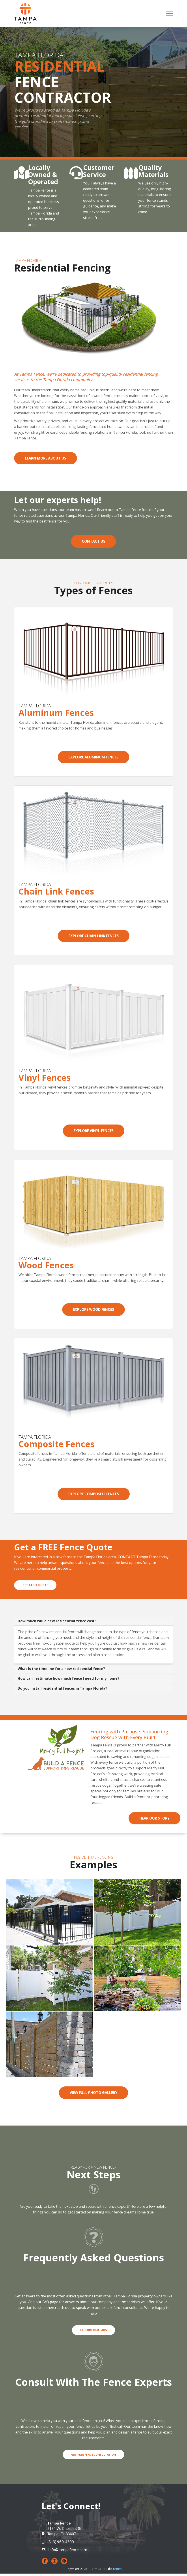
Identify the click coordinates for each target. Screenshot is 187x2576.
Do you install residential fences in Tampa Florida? (62, 1688)
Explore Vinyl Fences (94, 1130)
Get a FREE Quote (35, 1585)
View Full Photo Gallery (93, 2092)
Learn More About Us (45, 458)
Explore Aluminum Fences (93, 757)
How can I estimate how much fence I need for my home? (68, 1678)
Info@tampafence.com (67, 2549)
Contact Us (93, 541)
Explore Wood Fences (93, 1309)
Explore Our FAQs (93, 2330)
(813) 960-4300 (60, 2541)
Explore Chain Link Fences (94, 935)
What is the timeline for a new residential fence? (61, 1668)
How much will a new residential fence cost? (57, 1621)
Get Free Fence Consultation (93, 2454)
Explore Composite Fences (93, 1493)
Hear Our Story (154, 1818)
